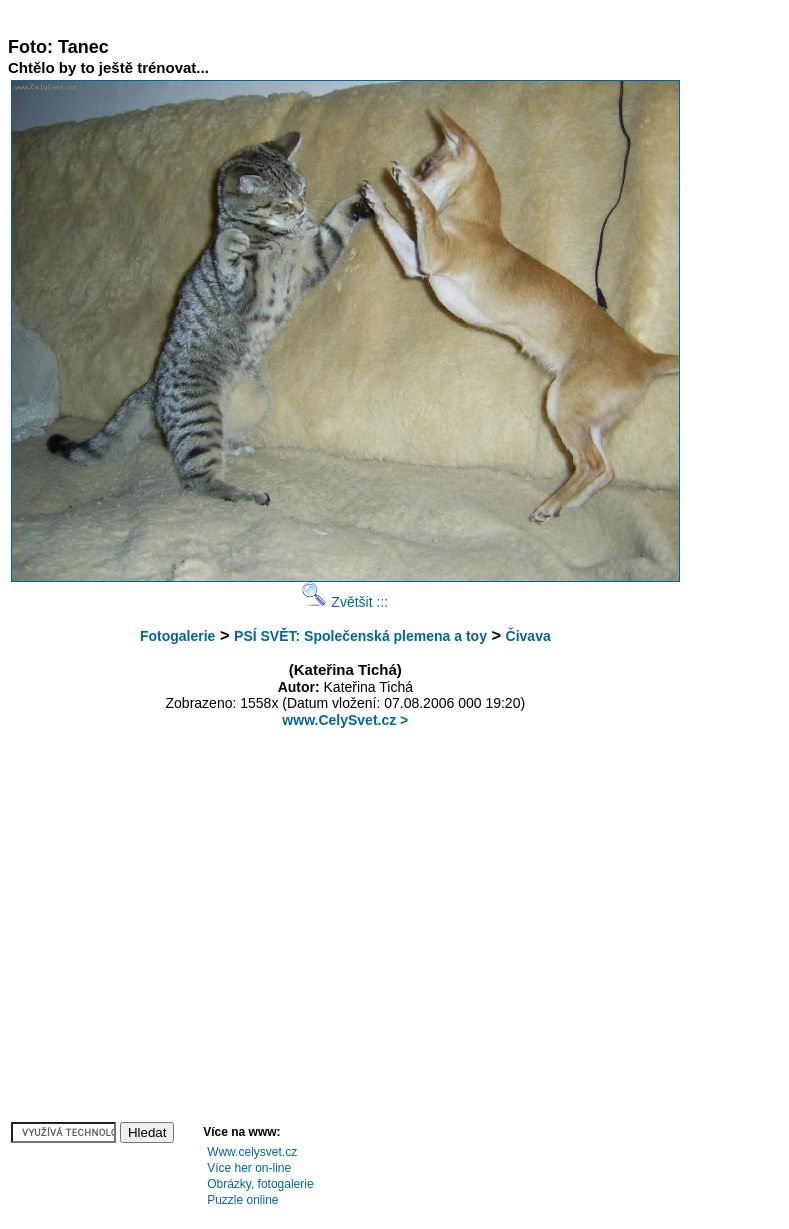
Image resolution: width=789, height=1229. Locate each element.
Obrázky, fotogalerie (260, 1184)
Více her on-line (249, 1168)
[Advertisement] (372, 15)
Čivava (528, 636)
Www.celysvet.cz (252, 1152)
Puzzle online (242, 1200)
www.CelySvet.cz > (345, 720)
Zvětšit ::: (345, 602)
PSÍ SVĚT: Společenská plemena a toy (360, 636)
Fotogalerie (177, 636)
